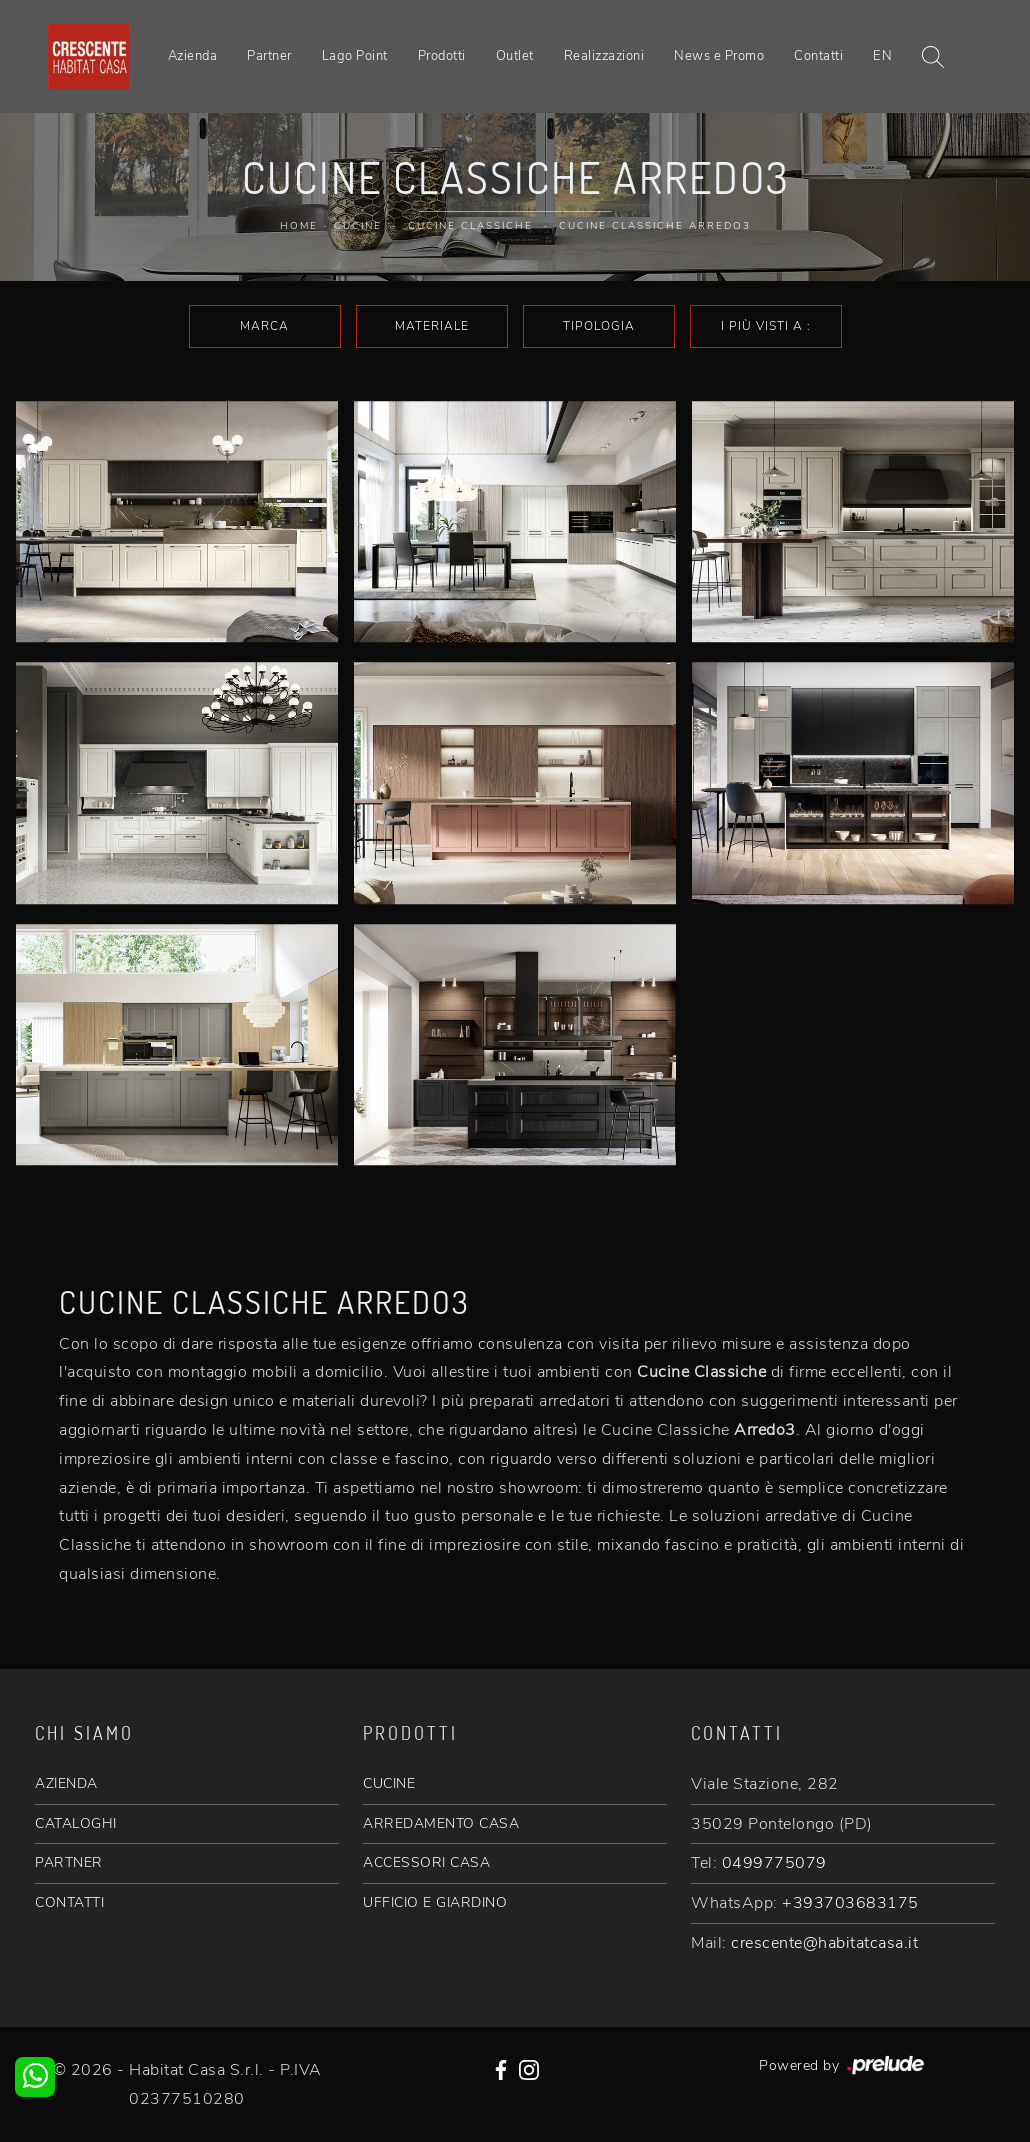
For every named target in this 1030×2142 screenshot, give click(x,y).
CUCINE (389, 1783)
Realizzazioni (604, 56)
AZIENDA (66, 1783)
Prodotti (442, 56)
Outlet (515, 56)
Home (299, 226)
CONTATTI (69, 1902)
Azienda (193, 56)
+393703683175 (850, 1903)
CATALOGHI (76, 1823)
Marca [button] (264, 326)
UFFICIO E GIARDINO (435, 1902)
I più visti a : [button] (766, 326)
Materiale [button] (432, 326)
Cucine (358, 226)
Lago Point (355, 56)
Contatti (818, 56)
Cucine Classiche (470, 226)
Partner (269, 56)
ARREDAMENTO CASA (441, 1823)
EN (882, 56)
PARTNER (69, 1862)
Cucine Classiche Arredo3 (655, 226)
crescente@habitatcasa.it (824, 1943)
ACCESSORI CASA (426, 1862)
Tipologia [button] (599, 326)
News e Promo (719, 56)
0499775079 (774, 1863)
